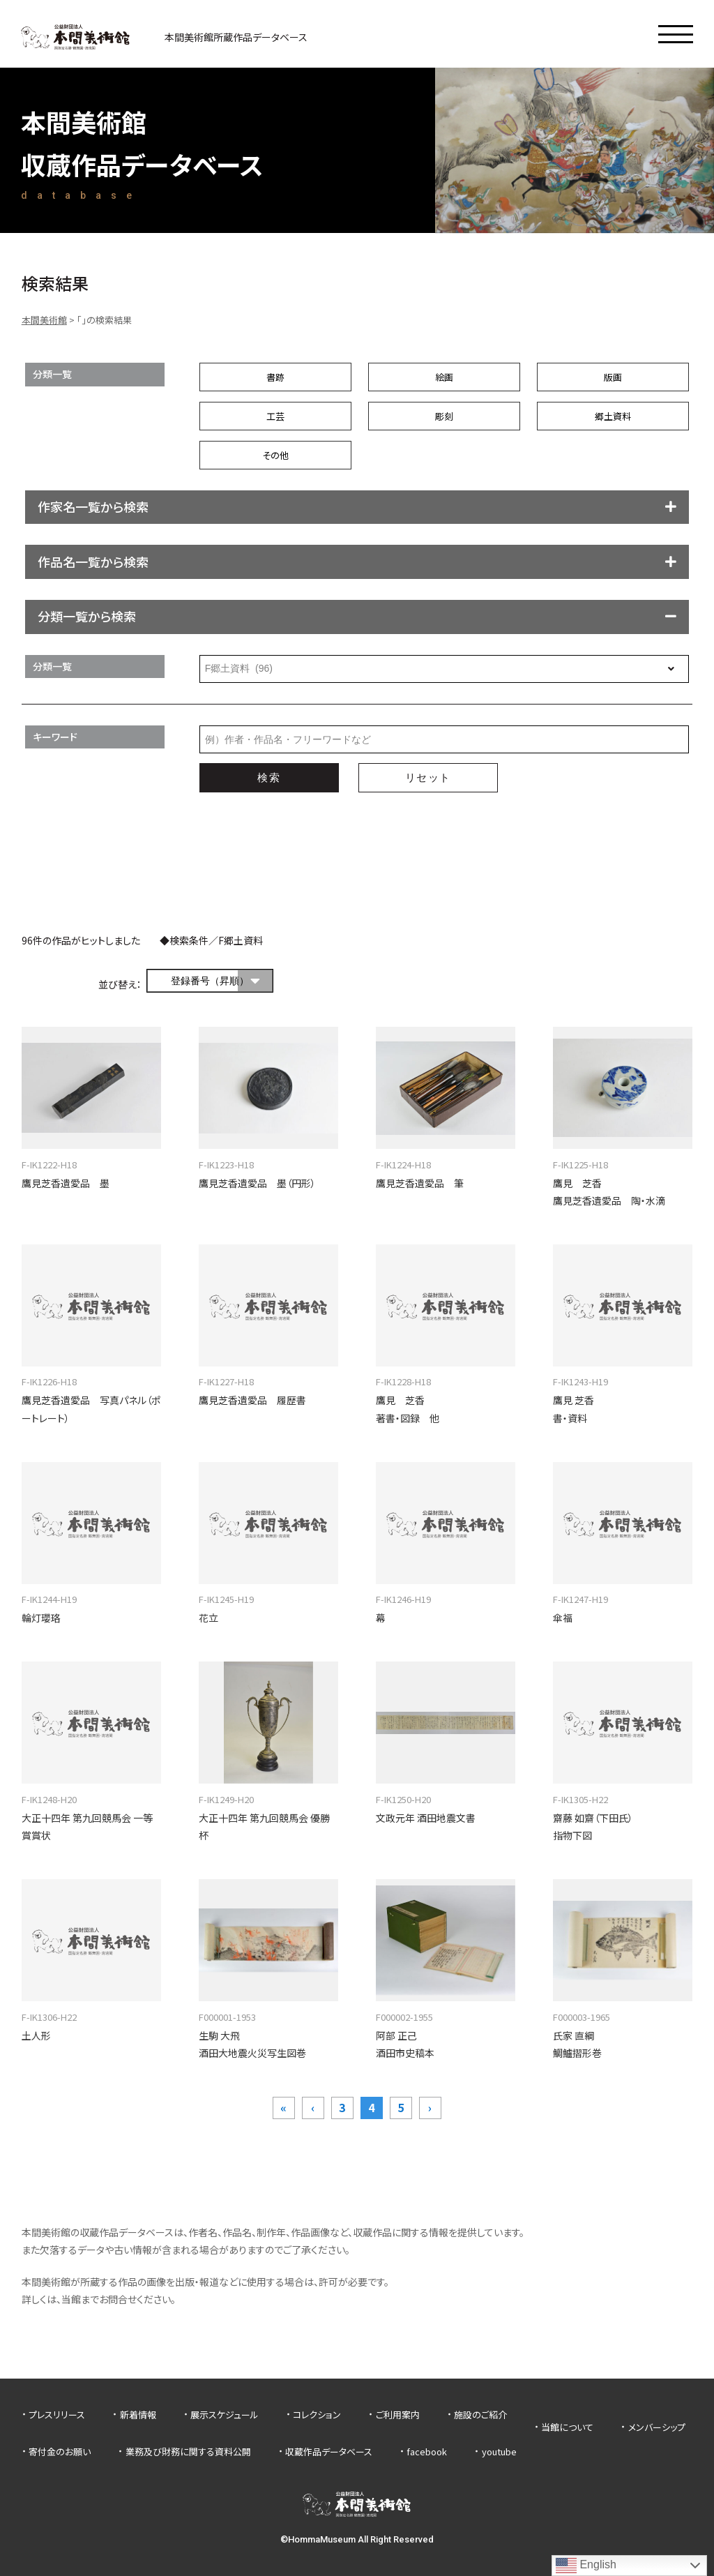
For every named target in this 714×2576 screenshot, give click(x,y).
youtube (499, 2451)
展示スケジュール (224, 2414)
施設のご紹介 (480, 2414)
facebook (427, 2451)
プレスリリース (57, 2414)
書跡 (275, 377)
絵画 (444, 377)
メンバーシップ (656, 2427)
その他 (275, 455)
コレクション (317, 2414)
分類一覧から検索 (87, 616)
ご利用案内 (398, 2414)
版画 (613, 377)
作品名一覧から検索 (93, 561)
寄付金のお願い (60, 2451)
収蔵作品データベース (328, 2451)
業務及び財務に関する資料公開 (188, 2451)
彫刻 (444, 416)
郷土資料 (613, 416)
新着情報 (138, 2414)
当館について (567, 2427)
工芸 (275, 416)
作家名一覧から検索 (93, 506)
